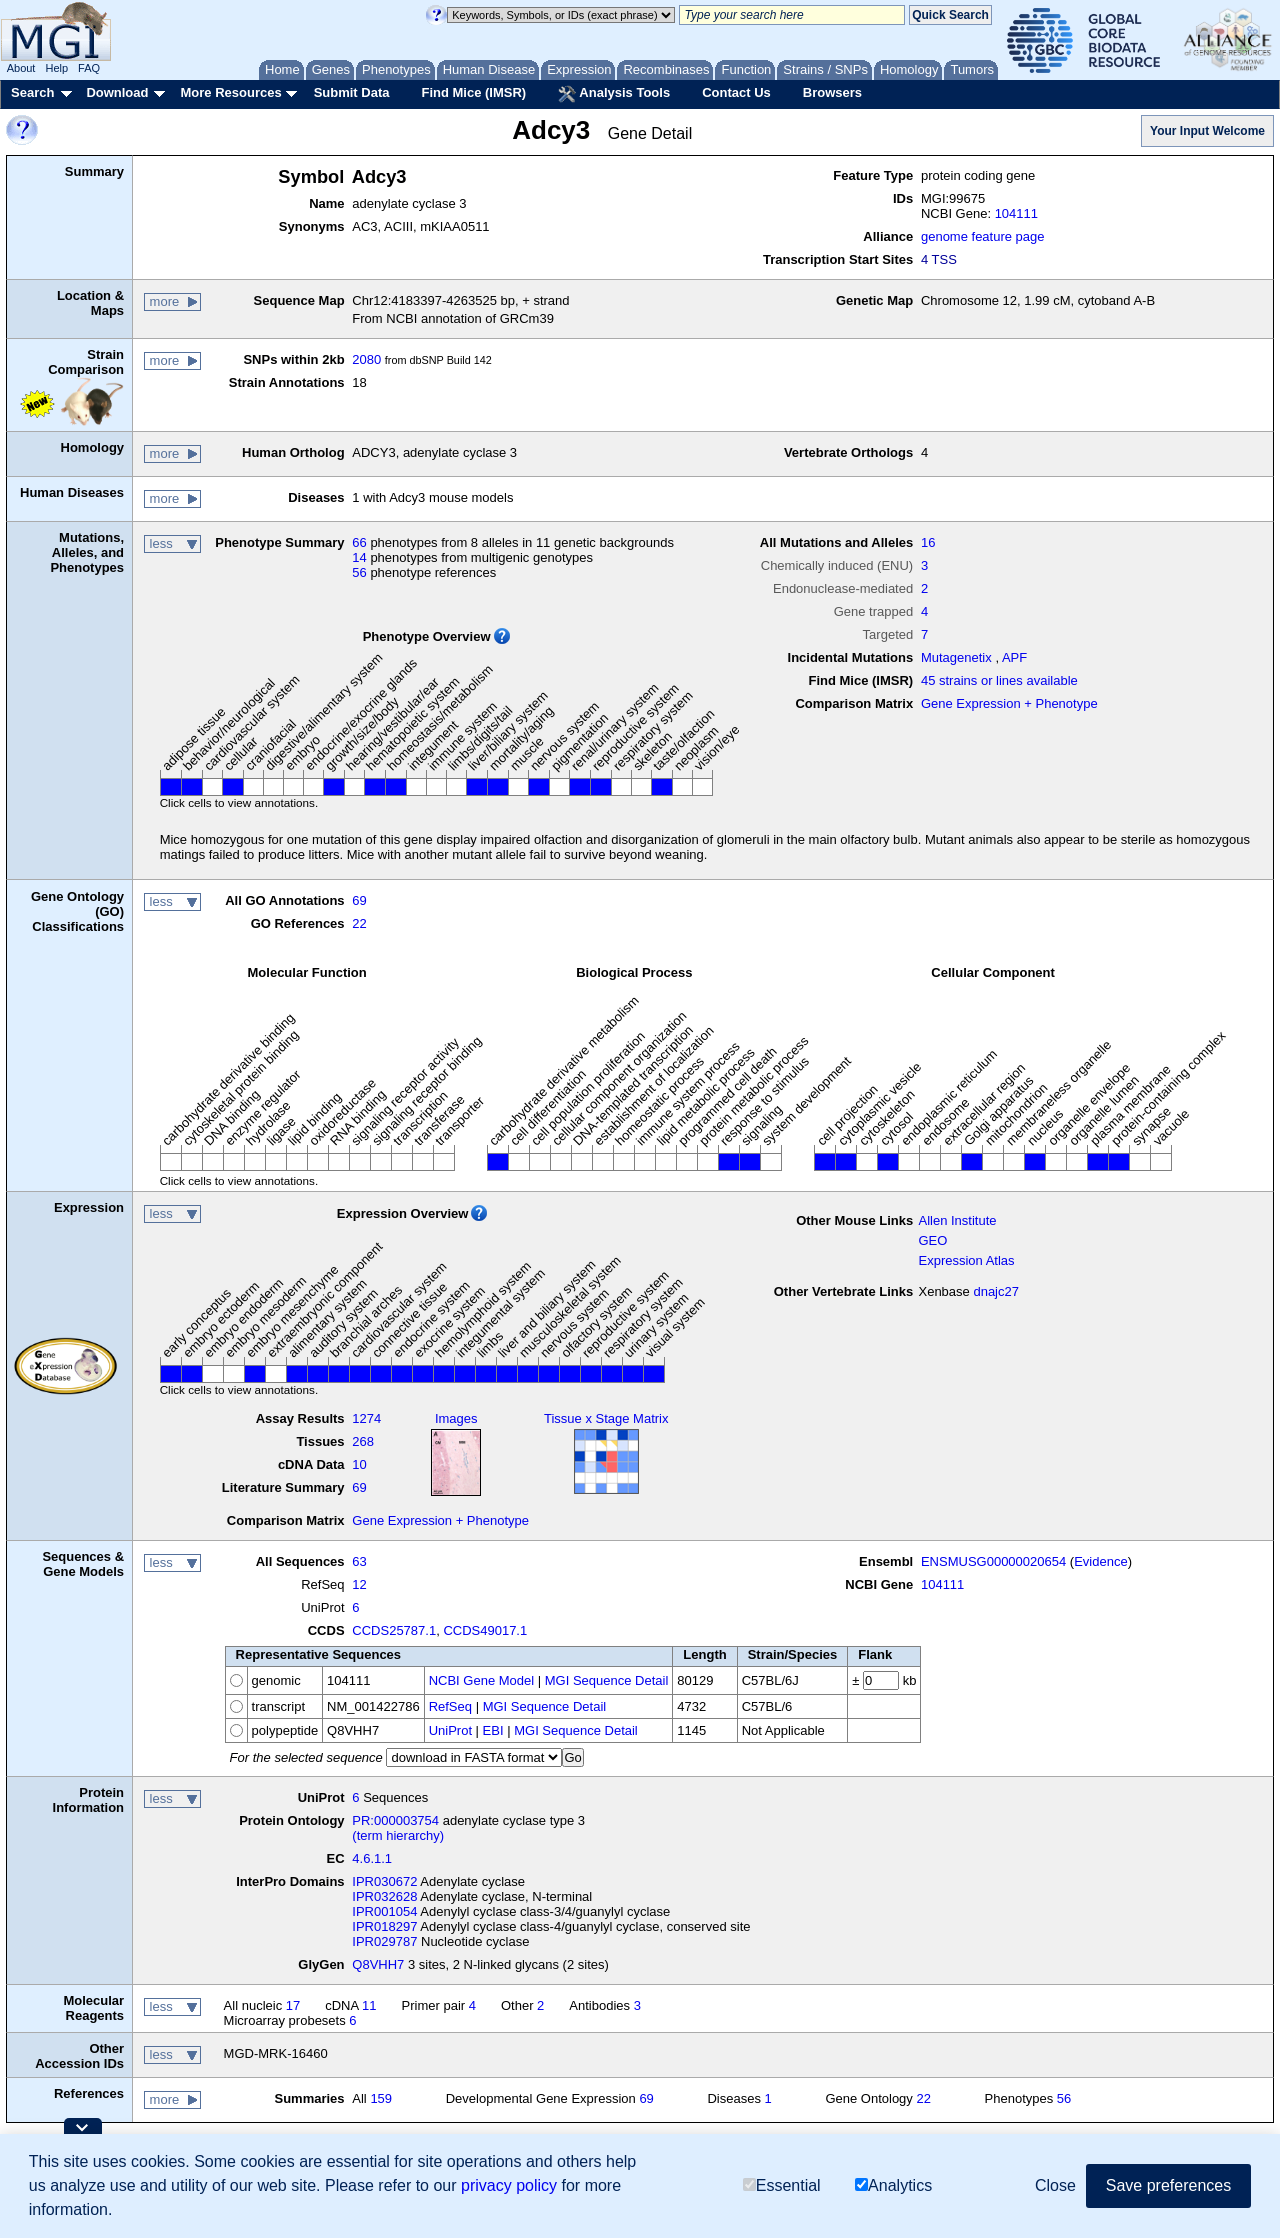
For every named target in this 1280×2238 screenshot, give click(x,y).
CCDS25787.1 (394, 1630)
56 (359, 572)
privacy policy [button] (509, 2185)
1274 (366, 1418)
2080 (366, 359)
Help (56, 68)
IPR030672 (384, 1881)
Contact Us (736, 92)
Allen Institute (957, 1220)
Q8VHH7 (378, 1964)
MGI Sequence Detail (607, 1680)
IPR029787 (384, 1941)
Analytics (893, 2185)
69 (359, 900)
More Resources (230, 92)
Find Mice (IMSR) (473, 92)
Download (117, 92)
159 (381, 2098)
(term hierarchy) (398, 1835)
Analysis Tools (614, 94)
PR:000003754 (395, 1820)
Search (32, 92)
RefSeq (450, 1706)
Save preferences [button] (1168, 2185)
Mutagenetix (956, 657)
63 (359, 1561)
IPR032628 (384, 1896)
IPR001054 (384, 1911)
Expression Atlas (966, 1260)
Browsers (832, 92)
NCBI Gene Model (482, 1680)
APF (1014, 657)
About (21, 68)
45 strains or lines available (999, 680)
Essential (782, 2185)
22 (359, 923)
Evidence (1100, 1561)
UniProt (450, 1730)
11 (369, 2005)
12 (359, 1584)
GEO (932, 1240)
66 (359, 542)
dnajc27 (996, 1291)
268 (363, 1441)
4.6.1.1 (372, 1858)
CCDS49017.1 (485, 1630)
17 (293, 2005)
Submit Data (352, 92)
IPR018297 (384, 1926)
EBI (493, 1730)
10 (359, 1464)
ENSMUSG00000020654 (993, 1561)
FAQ (89, 68)
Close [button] (1055, 2185)
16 (928, 542)
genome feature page (983, 236)
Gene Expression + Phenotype (1009, 703)
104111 (1016, 213)
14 (359, 557)
